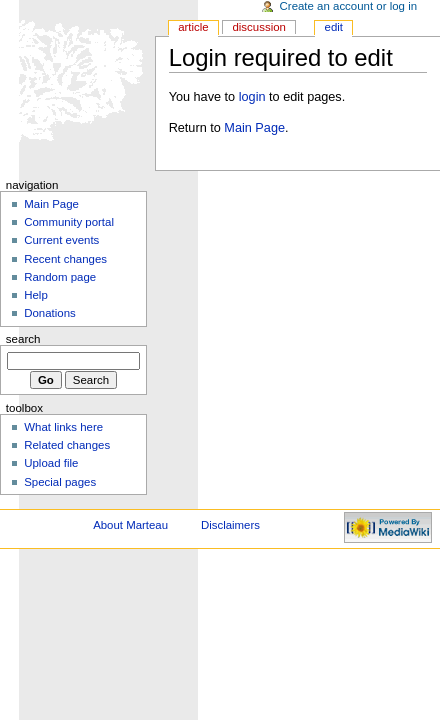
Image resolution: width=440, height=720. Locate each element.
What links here (63, 427)
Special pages (60, 482)
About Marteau (130, 525)
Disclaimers (230, 525)
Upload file (51, 463)
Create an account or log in (349, 6)
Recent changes (65, 259)
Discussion (258, 27)
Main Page (254, 128)
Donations (50, 313)
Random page (60, 277)
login (252, 97)
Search (23, 339)
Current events (61, 240)
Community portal (69, 222)
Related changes (67, 445)
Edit (334, 27)
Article (193, 27)
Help (36, 295)
